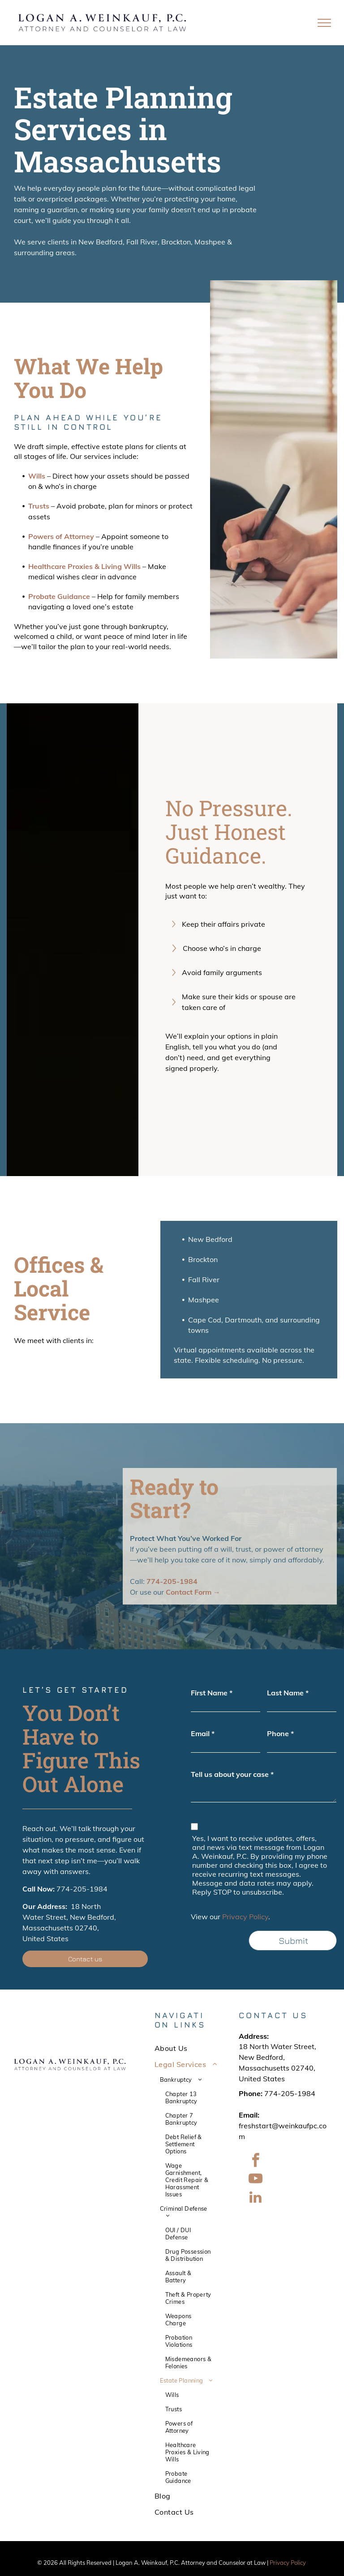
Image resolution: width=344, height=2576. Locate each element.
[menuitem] (187, 2048)
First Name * (211, 1692)
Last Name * (288, 1692)
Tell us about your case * (232, 1774)
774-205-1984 (82, 1888)
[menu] (324, 22)
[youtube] (255, 2180)
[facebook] (255, 2161)
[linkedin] (255, 2198)
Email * (203, 1733)
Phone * (280, 1733)
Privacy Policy (245, 1916)
